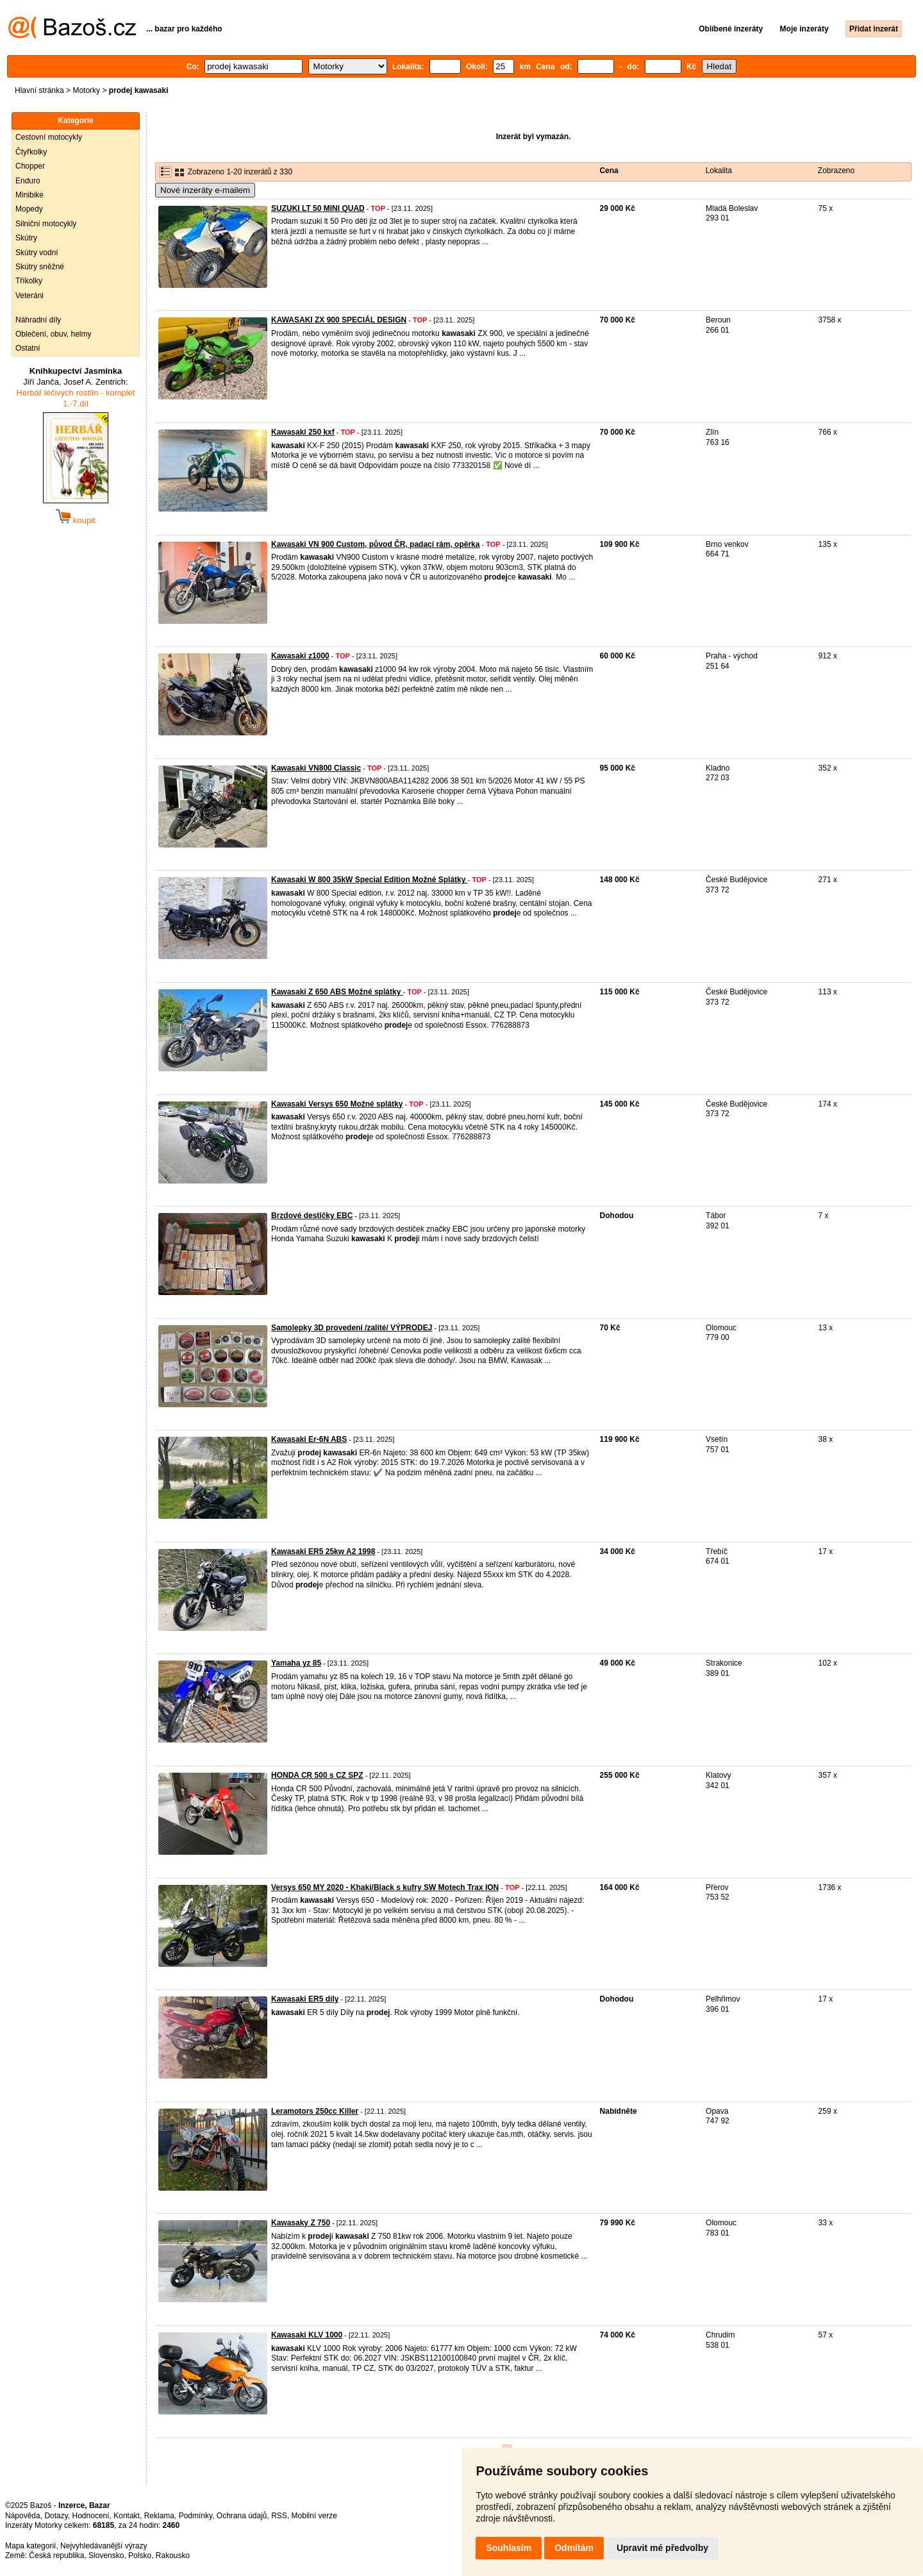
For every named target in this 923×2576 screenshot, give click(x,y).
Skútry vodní (36, 252)
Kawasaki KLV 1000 (306, 2334)
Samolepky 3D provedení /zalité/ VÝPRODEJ (351, 1327)
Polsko (139, 2555)
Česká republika (56, 2555)
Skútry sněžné (39, 266)
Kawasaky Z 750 (300, 2222)
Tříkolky (28, 280)
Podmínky (195, 2515)
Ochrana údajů (242, 2515)
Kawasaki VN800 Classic (316, 768)
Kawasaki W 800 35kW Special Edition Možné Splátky (369, 879)
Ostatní (27, 348)
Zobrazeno (836, 170)
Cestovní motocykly (48, 137)
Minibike (29, 194)
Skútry (26, 237)
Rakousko (173, 2555)
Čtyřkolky (31, 151)
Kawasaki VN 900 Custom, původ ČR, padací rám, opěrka (375, 544)
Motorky (86, 90)
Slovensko (106, 2555)
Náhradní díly (38, 319)
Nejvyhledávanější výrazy (103, 2545)
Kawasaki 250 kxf (303, 432)
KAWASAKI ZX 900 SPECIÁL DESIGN (338, 319)
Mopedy (29, 209)
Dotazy (55, 2515)
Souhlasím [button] (508, 2548)
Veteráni (29, 295)
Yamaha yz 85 (296, 1663)
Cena (608, 170)
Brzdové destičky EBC (312, 1215)
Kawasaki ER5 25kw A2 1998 (323, 1551)
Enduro (27, 180)
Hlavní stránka (39, 90)
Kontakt (126, 2515)
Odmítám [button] (574, 2548)
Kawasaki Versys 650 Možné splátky (337, 1104)
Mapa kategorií (30, 2545)
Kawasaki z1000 (300, 655)
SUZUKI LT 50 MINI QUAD (318, 208)
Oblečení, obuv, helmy (53, 334)
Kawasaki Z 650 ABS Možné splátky (337, 991)
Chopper (30, 166)
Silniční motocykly (45, 223)
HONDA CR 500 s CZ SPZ (317, 1775)
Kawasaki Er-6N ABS (309, 1439)
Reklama (159, 2515)
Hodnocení (91, 2515)
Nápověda (22, 2515)
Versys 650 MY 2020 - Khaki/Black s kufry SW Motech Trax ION (385, 1887)
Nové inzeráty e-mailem (205, 190)
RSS (279, 2515)
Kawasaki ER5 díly (304, 1999)
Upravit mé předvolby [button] (662, 2548)
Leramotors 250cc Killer (314, 2111)
